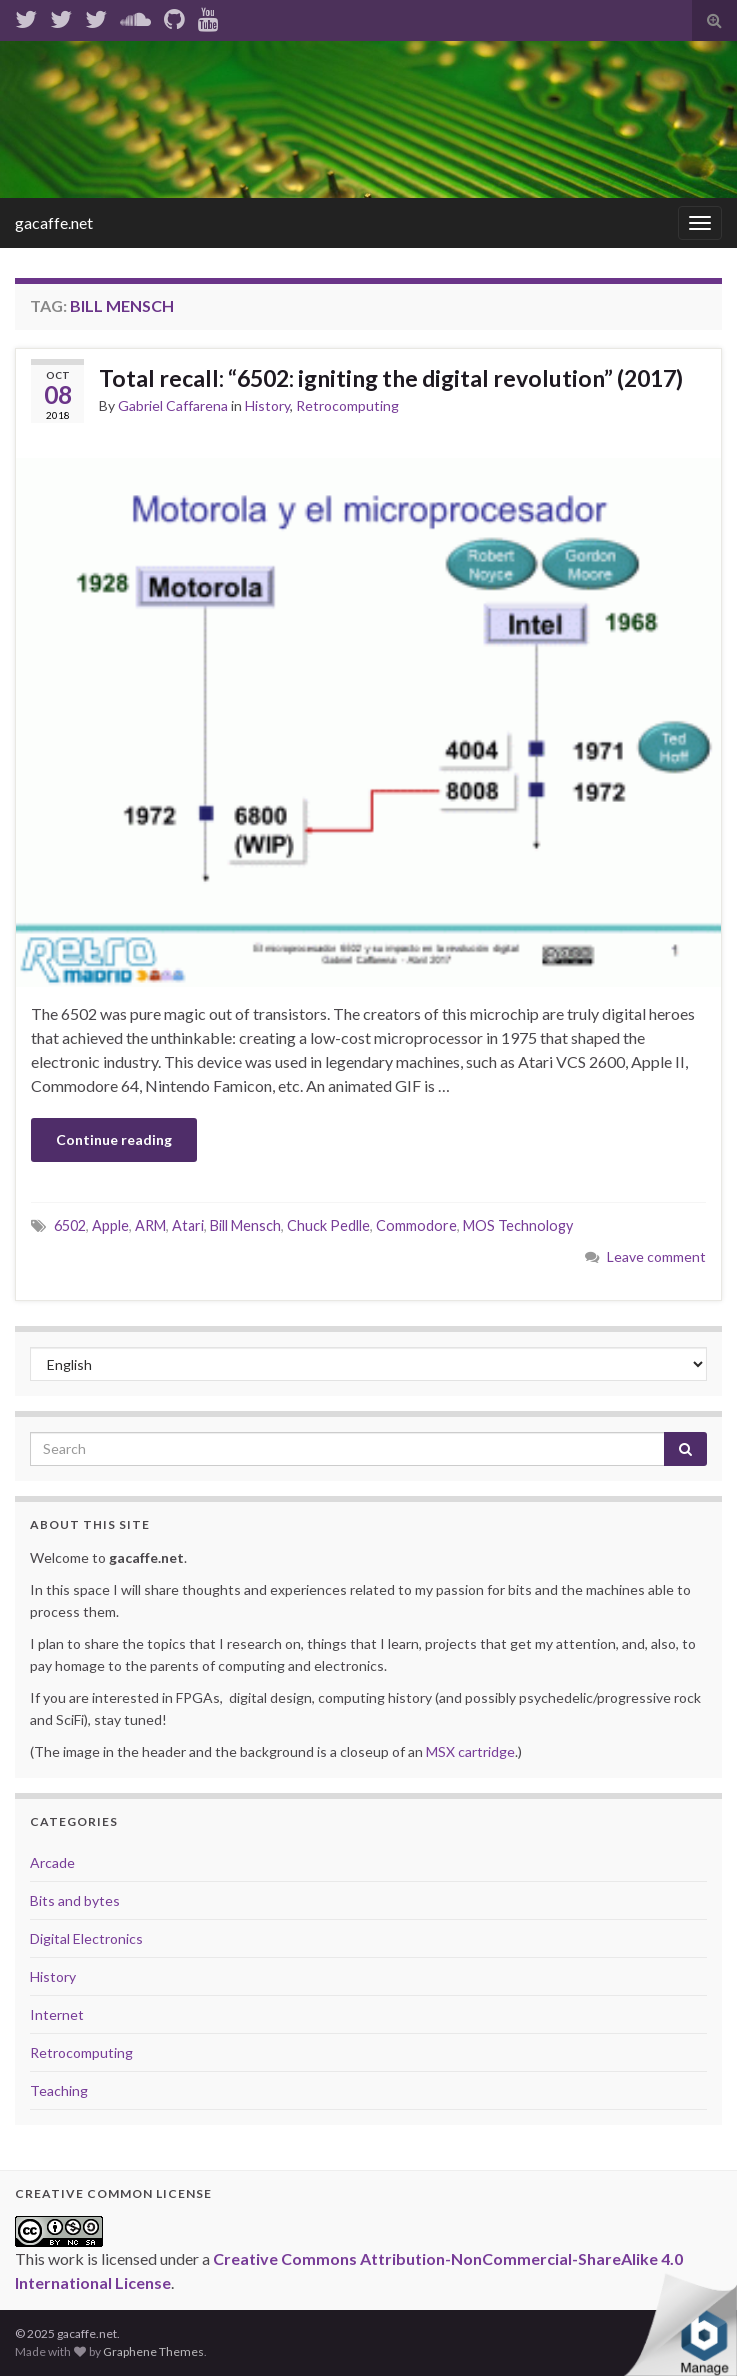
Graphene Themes (153, 2351)
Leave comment (656, 1256)
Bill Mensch (245, 1225)
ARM (150, 1225)
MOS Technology (518, 1225)
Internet (57, 2014)
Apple (110, 1225)
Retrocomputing (347, 405)
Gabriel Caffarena (173, 405)
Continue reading (114, 1139)
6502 (70, 1225)
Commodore (416, 1225)
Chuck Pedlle (328, 1225)
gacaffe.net (54, 222)
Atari (188, 1225)
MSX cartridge (470, 1751)
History (267, 405)
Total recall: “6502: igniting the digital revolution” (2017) (391, 378)
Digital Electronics (86, 1938)
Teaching (59, 2090)
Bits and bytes (75, 1900)
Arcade (52, 1862)
